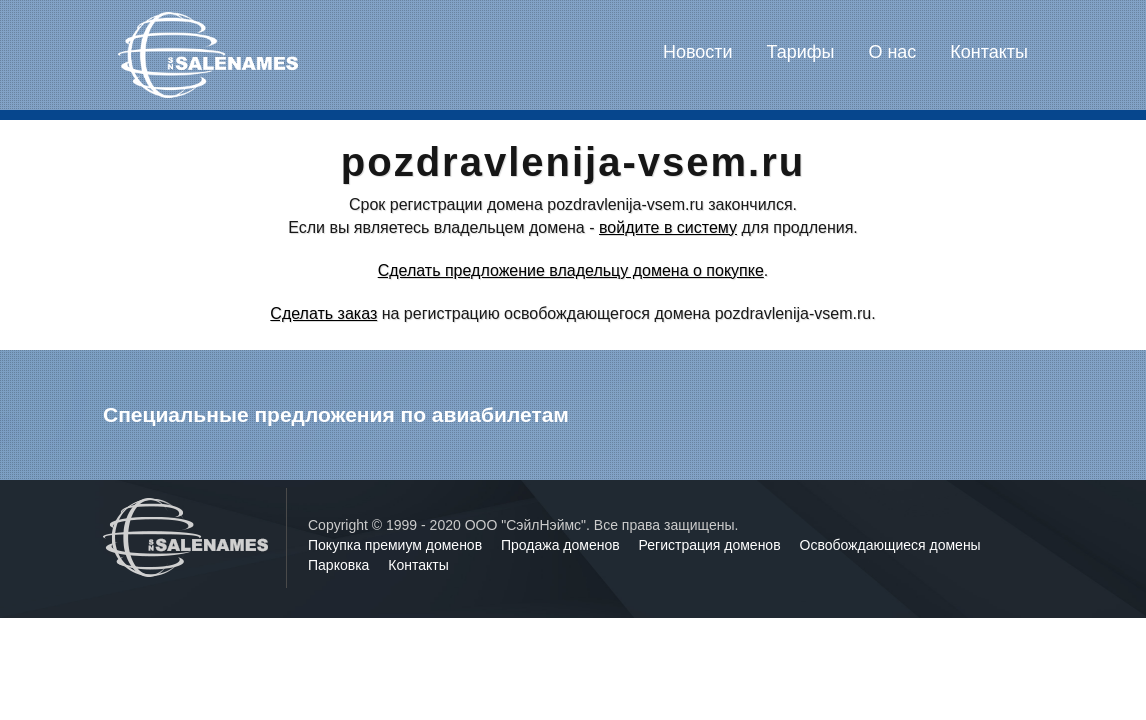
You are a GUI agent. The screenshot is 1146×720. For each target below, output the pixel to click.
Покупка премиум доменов (397, 545)
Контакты (989, 52)
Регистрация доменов (712, 545)
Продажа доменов (562, 545)
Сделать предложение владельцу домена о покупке (571, 270)
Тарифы (801, 52)
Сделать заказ (323, 313)
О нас (892, 52)
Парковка (340, 565)
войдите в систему (668, 227)
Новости (698, 52)
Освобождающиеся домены (890, 545)
